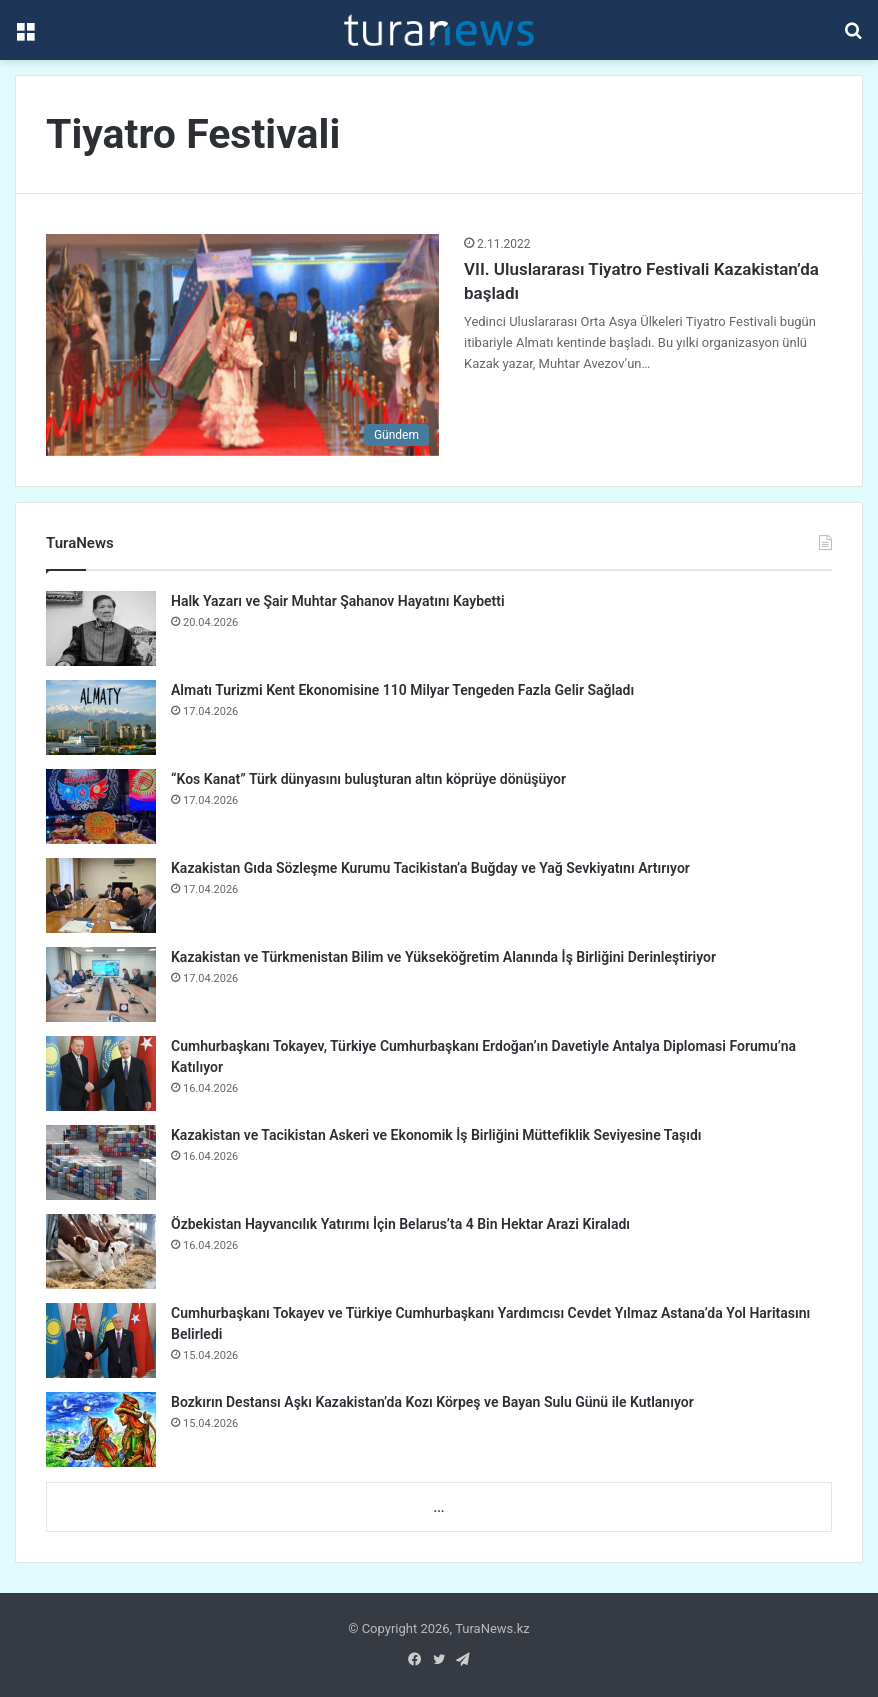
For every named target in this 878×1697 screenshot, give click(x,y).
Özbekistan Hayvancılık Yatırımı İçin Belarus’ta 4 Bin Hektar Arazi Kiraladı (400, 1224)
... (438, 1507)
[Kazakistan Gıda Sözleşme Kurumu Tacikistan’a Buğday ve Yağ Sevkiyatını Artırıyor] (101, 895)
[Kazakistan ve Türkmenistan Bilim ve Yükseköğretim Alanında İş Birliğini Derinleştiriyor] (101, 984)
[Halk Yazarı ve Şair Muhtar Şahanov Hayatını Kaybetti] (101, 628)
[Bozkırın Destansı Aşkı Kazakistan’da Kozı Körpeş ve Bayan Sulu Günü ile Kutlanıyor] (101, 1429)
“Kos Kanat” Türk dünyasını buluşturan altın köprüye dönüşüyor (368, 779)
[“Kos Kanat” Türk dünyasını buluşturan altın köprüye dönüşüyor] (101, 806)
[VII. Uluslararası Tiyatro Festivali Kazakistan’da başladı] (242, 345)
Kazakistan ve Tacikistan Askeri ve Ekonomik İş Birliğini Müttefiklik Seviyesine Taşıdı (436, 1135)
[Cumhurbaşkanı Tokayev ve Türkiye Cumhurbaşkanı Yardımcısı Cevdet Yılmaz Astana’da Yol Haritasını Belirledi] (101, 1340)
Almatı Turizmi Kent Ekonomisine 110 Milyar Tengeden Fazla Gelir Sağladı (402, 690)
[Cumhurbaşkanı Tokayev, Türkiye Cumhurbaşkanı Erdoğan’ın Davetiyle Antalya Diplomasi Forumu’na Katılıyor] (101, 1073)
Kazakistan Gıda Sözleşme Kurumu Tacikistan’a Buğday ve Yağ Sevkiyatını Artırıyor (430, 868)
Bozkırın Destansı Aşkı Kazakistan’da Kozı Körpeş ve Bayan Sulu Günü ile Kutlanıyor (432, 1402)
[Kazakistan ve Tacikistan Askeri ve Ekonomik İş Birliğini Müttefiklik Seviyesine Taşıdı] (101, 1162)
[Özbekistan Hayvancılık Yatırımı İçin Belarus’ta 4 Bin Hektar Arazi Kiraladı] (101, 1251)
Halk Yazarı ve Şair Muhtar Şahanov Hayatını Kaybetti (338, 601)
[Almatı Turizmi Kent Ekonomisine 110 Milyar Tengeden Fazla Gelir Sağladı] (101, 717)
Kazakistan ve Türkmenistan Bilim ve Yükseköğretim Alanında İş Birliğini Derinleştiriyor (443, 957)
